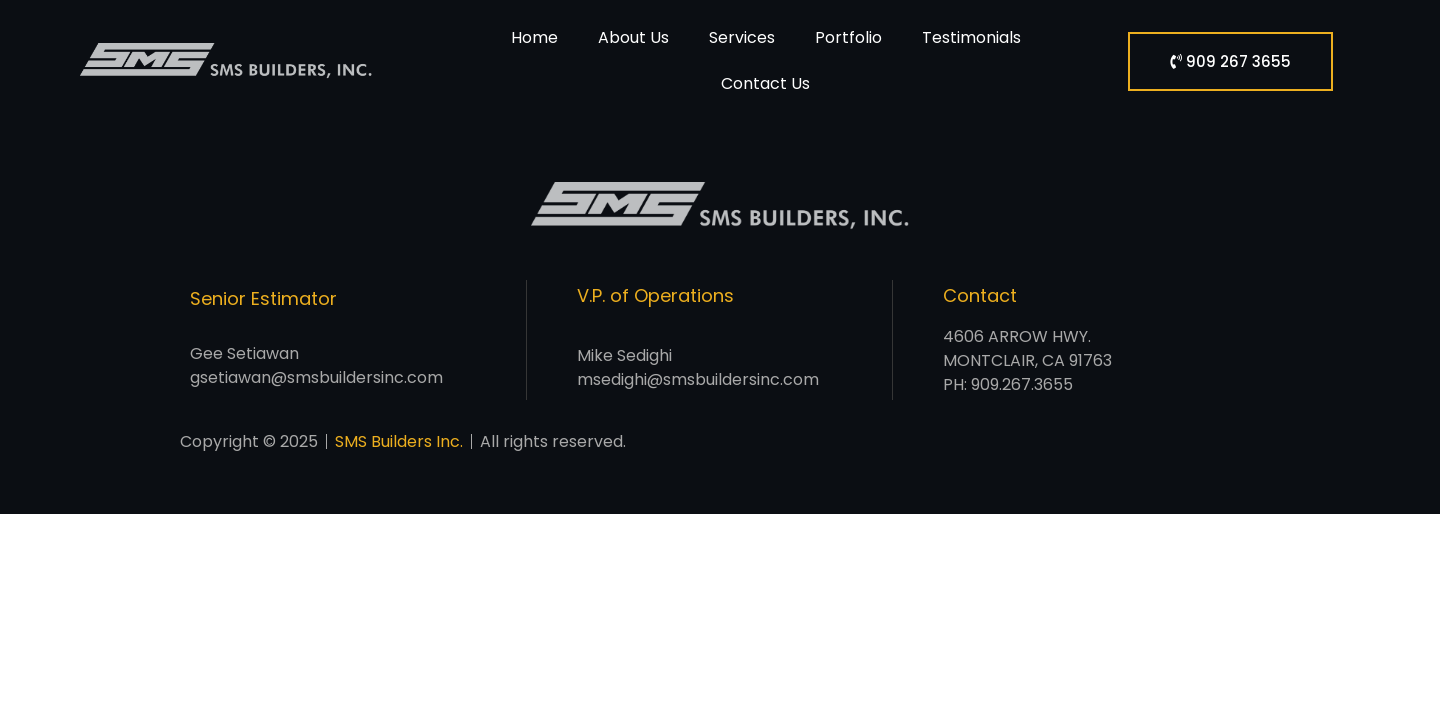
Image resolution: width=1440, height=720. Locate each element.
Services (742, 37)
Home (534, 37)
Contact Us (765, 83)
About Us (633, 37)
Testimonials (971, 37)
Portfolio (848, 37)
